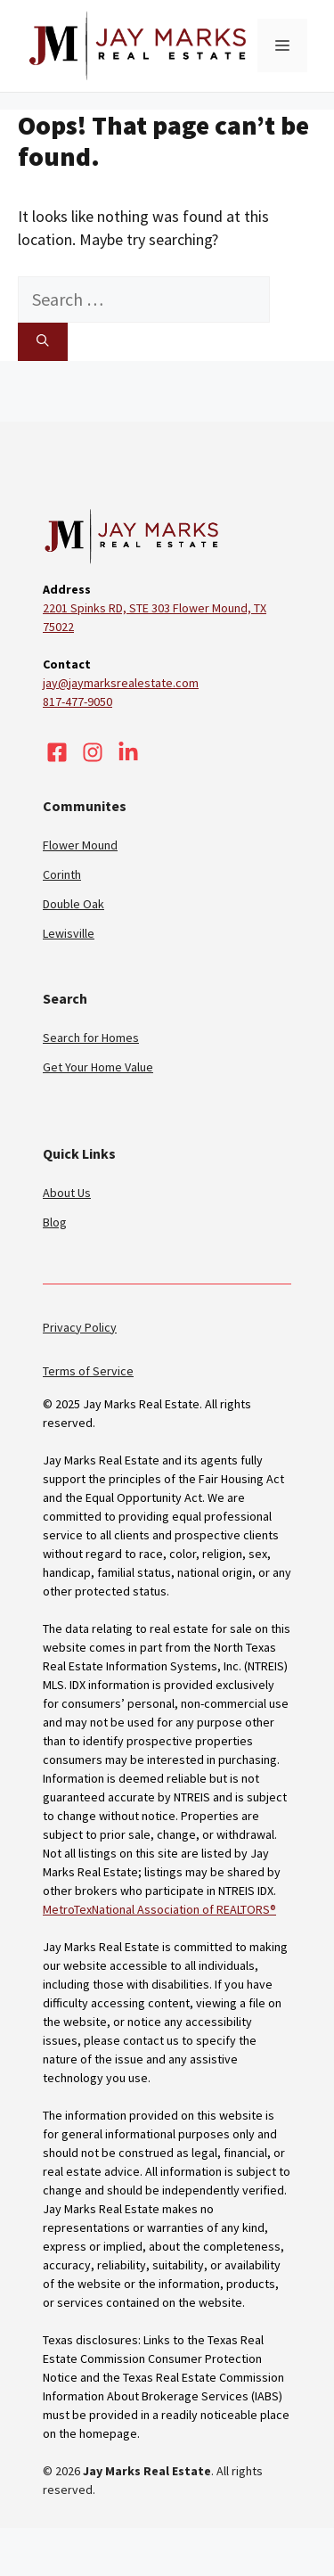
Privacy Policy (80, 1327)
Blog (55, 1222)
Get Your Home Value (98, 1067)
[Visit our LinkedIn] (128, 752)
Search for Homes (91, 1038)
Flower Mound (80, 845)
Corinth (62, 874)
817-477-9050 (77, 701)
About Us (67, 1193)
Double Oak (73, 904)
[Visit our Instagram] (92, 752)
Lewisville (68, 933)
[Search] (43, 341)
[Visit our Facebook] (57, 752)
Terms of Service (88, 1371)
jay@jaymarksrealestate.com (121, 683)
